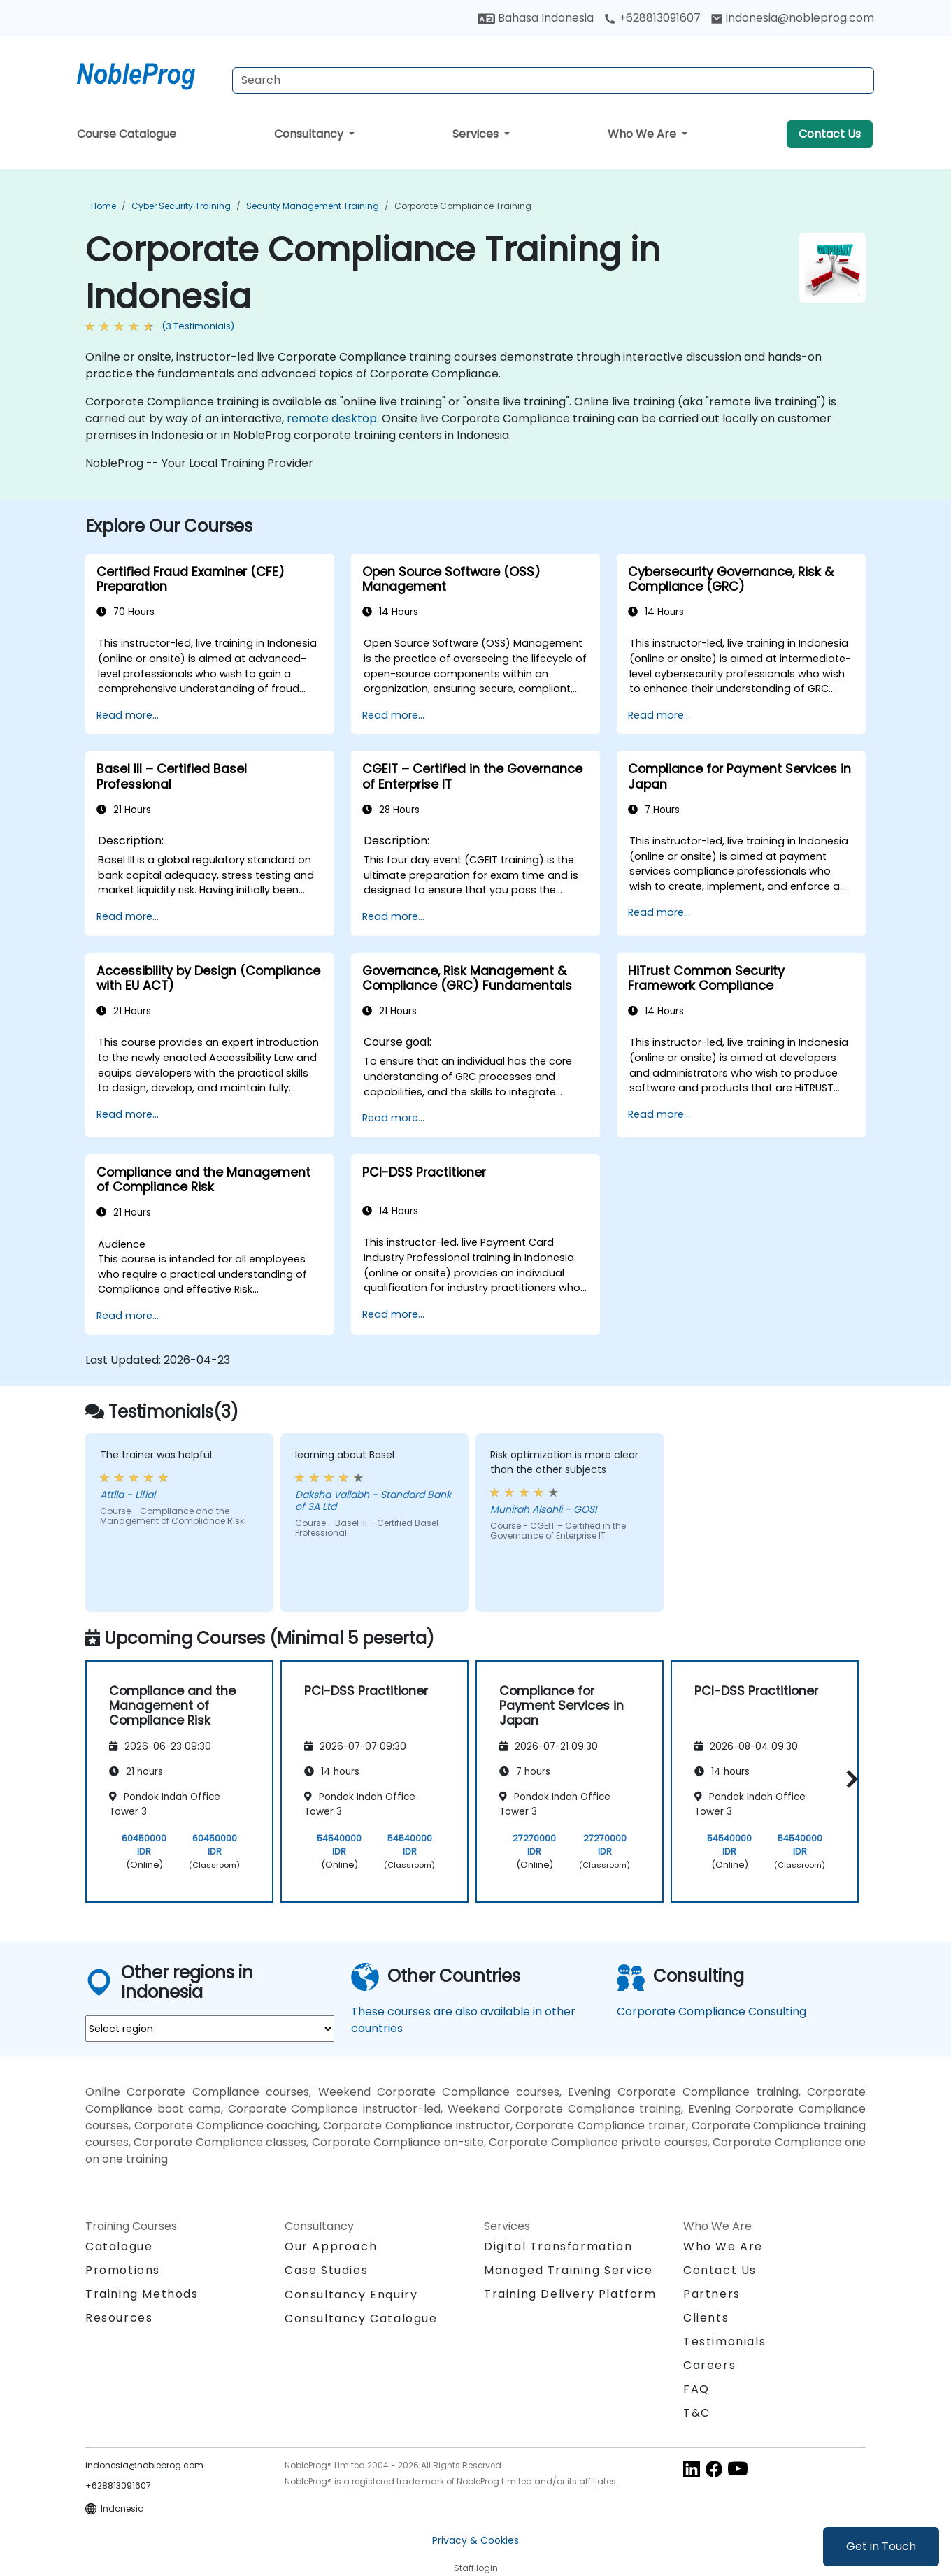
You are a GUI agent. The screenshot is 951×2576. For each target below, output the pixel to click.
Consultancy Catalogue (361, 2318)
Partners (712, 2294)
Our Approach (331, 2246)
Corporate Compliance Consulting (711, 2011)
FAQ (696, 2389)
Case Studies (326, 2270)
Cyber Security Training (181, 206)
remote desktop (332, 418)
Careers (709, 2365)
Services (476, 134)
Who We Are (643, 134)
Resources (118, 2318)
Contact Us (830, 134)
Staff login (476, 2568)
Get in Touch (881, 2546)
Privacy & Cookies (475, 2540)
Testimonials (724, 2341)
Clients (706, 2318)
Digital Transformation (558, 2246)
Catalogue (118, 2246)
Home (103, 206)
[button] (848, 1779)
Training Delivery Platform (570, 2294)
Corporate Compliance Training (462, 206)
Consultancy (310, 134)
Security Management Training (312, 206)
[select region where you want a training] (209, 2028)
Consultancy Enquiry (351, 2295)
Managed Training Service (568, 2270)
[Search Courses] (553, 80)
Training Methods (142, 2294)
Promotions (122, 2270)
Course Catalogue (126, 134)
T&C (696, 2413)
